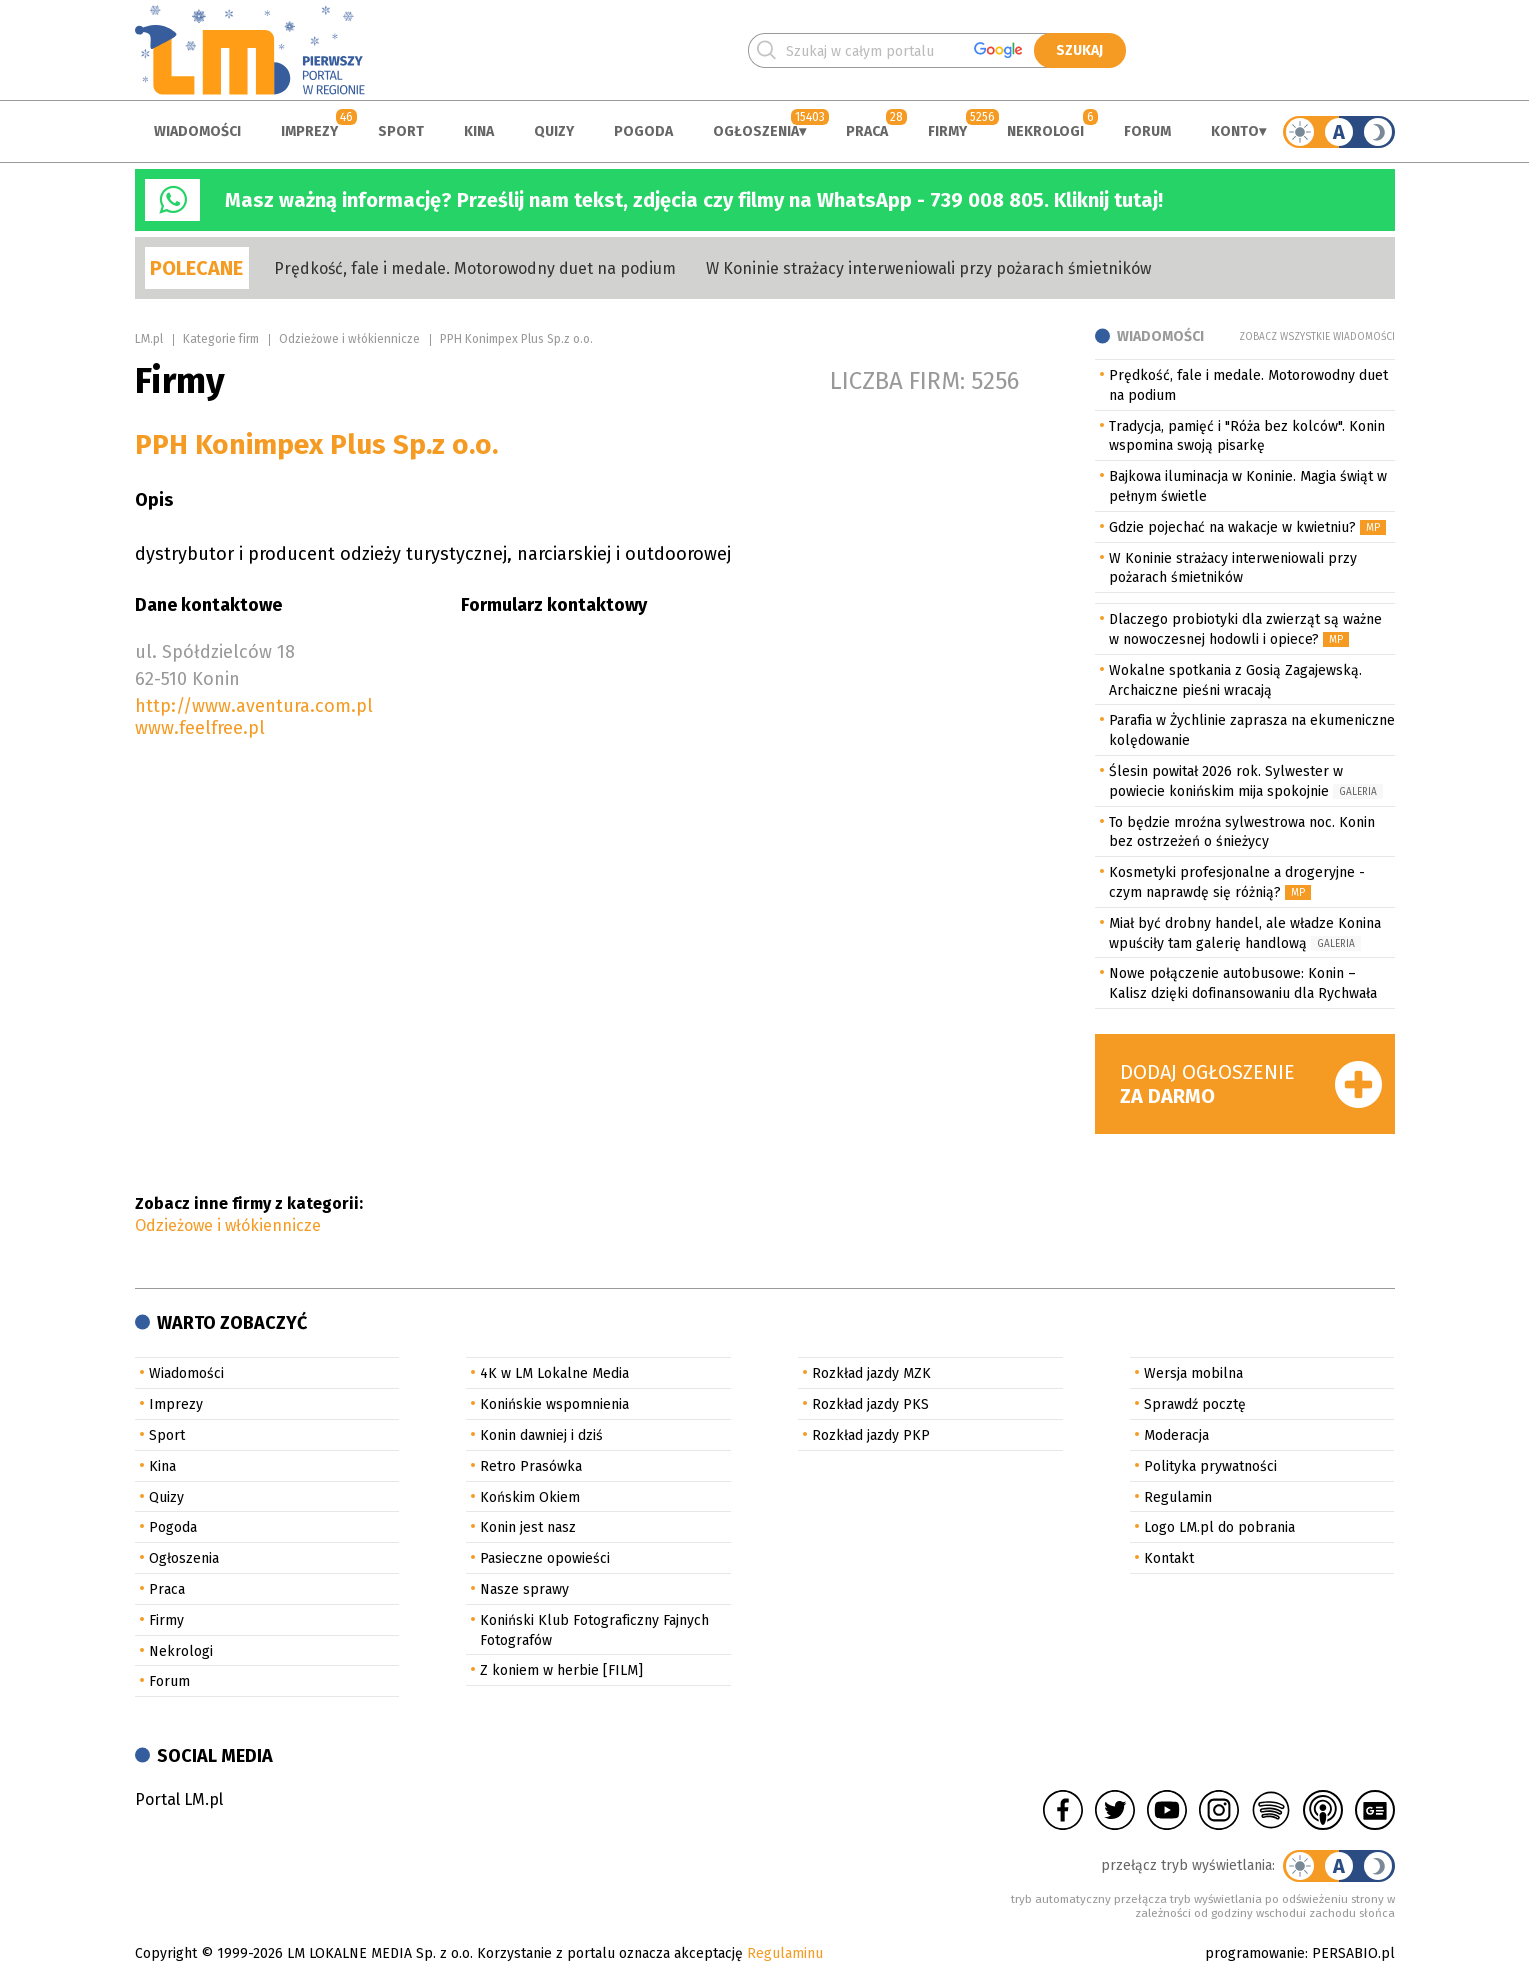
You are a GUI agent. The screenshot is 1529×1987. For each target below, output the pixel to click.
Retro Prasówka (531, 1466)
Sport (401, 131)
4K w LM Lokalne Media (554, 1373)
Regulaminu (785, 1953)
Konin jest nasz (528, 1527)
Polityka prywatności (1210, 1466)
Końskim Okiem (530, 1497)
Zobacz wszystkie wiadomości (1317, 337)
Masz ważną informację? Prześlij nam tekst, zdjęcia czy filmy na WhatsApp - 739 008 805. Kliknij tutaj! (694, 200)
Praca (867, 131)
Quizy (554, 131)
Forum (1147, 131)
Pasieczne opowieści (545, 1558)
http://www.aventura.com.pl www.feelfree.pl (254, 717)
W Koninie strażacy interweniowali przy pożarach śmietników (928, 268)
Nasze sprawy (524, 1589)
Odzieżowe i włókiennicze (349, 339)
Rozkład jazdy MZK (871, 1373)
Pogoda (643, 131)
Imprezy (309, 131)
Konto (1235, 131)
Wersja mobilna (1193, 1373)
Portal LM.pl (179, 1799)
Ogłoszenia (756, 131)
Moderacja (1176, 1435)
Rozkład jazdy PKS (870, 1404)
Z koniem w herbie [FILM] (561, 1670)
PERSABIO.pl (1353, 1953)
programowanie (1255, 1953)
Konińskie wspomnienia (554, 1404)
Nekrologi (1045, 131)
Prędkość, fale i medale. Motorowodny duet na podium (475, 268)
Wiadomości (197, 131)
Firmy (947, 131)
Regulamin (1178, 1497)
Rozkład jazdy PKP (871, 1435)
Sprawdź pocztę (1195, 1404)
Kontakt (1169, 1558)
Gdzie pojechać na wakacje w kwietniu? (1232, 527)
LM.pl (149, 339)
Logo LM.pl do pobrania (1219, 1527)
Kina (479, 131)
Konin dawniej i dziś (541, 1435)
